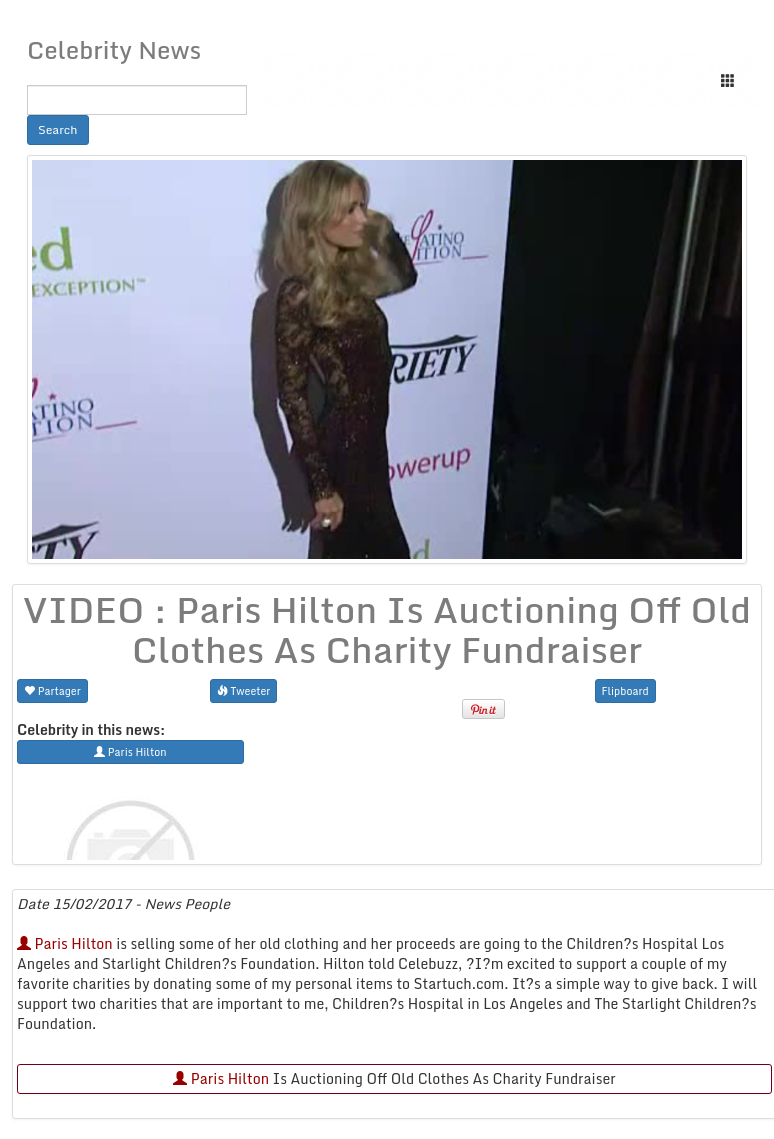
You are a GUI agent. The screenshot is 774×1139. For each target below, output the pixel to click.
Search (58, 129)
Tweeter (244, 690)
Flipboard (625, 690)
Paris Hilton (65, 943)
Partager (52, 690)
